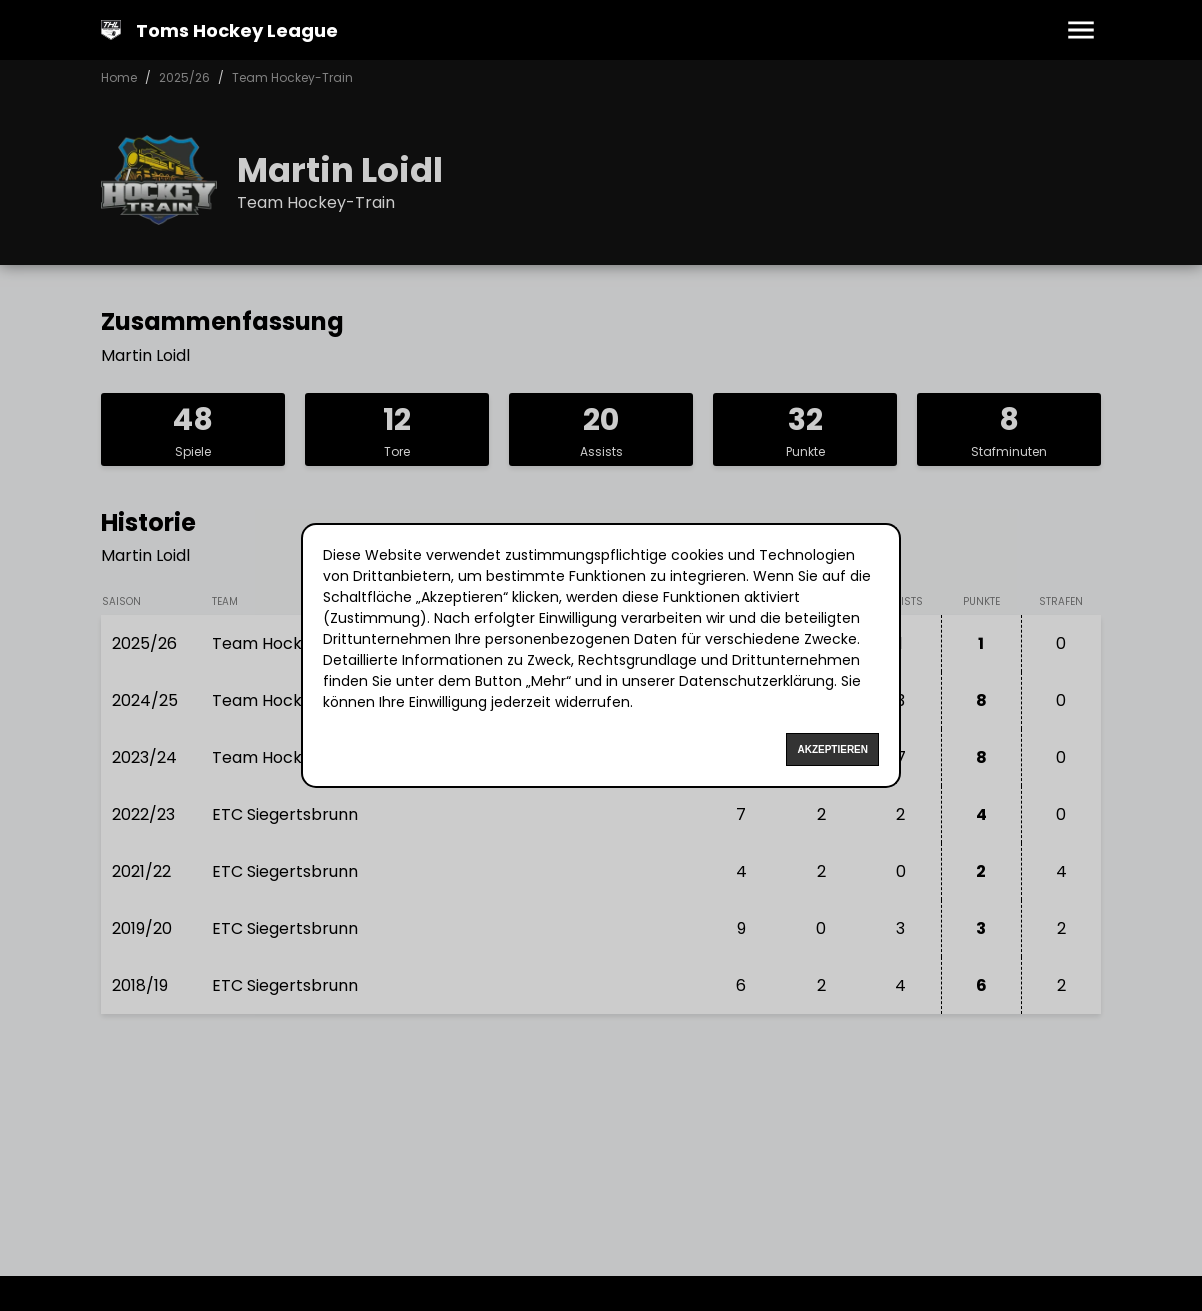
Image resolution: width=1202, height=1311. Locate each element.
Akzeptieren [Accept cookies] (832, 749)
